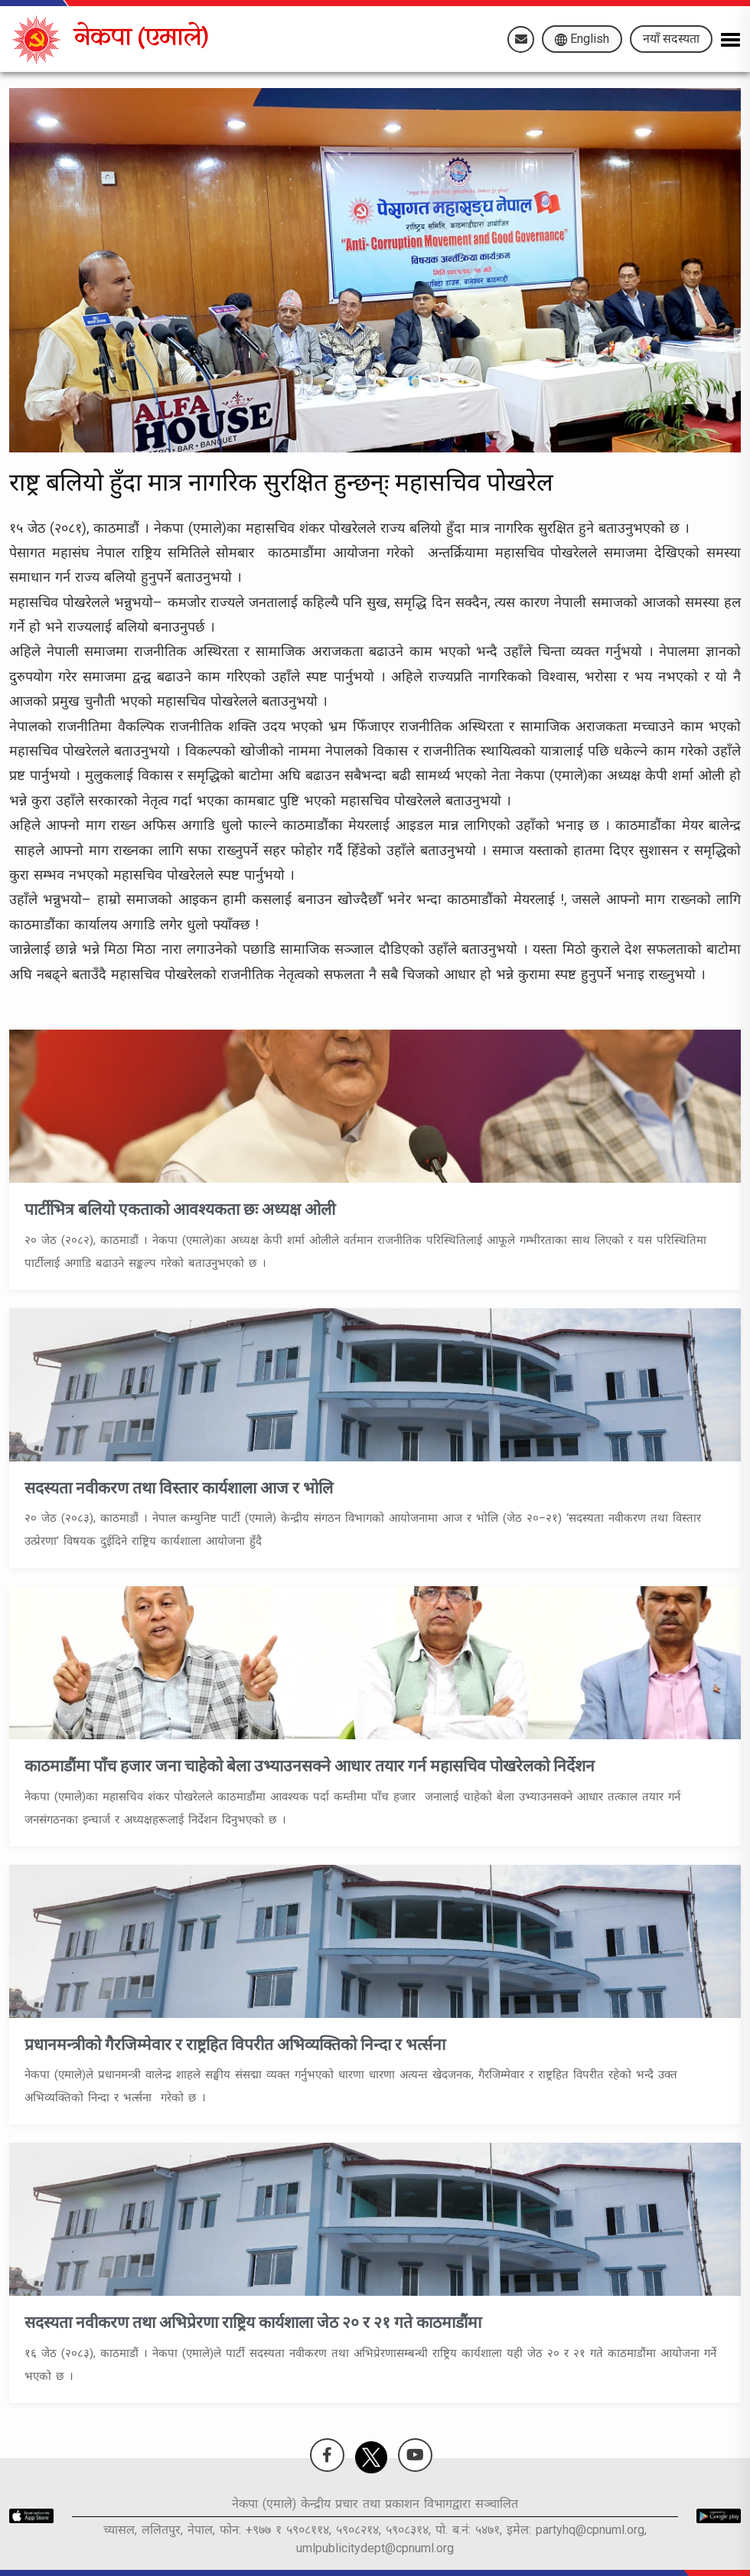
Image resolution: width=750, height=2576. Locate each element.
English (582, 38)
